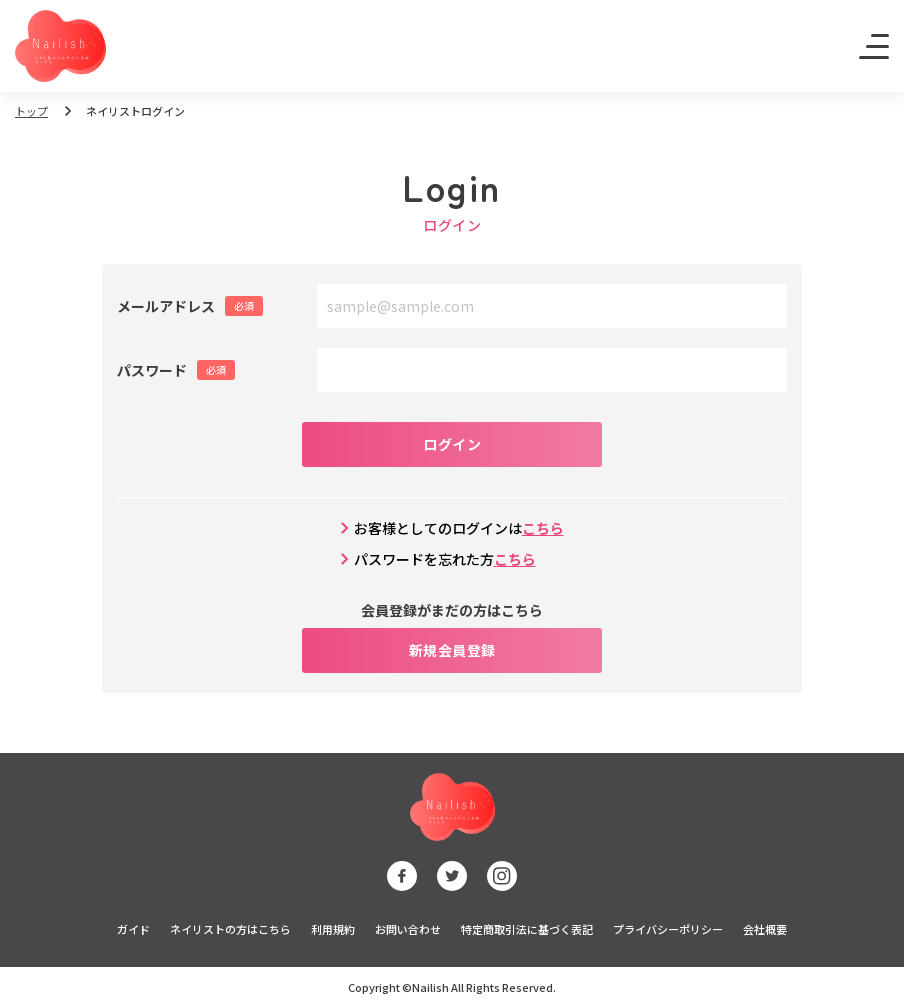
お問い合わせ (408, 929)
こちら (543, 528)
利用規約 (333, 929)
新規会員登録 (452, 650)
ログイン (452, 444)
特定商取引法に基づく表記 (527, 929)
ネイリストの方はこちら (230, 929)
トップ (31, 111)
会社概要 (765, 929)
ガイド (133, 929)
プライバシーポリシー (668, 929)
